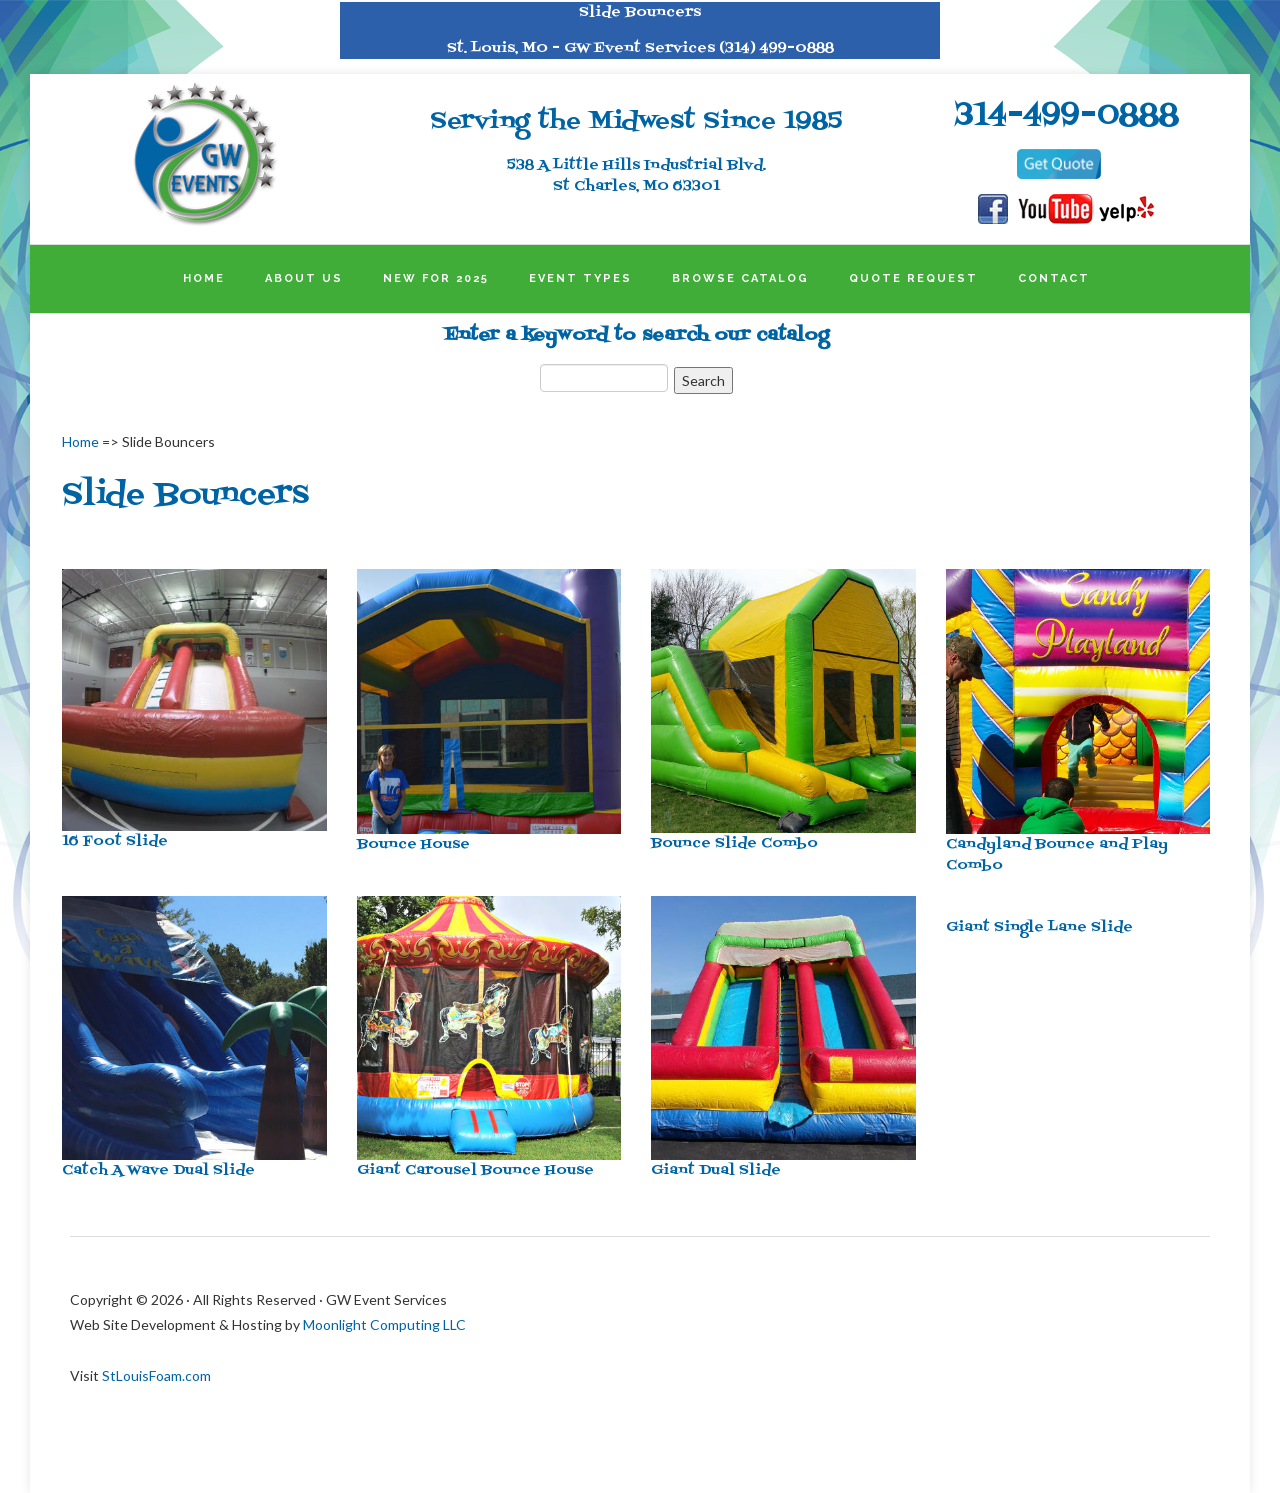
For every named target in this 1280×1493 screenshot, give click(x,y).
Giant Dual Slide (716, 1170)
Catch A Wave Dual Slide (158, 1170)
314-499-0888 (1067, 116)
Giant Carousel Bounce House (475, 1170)
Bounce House (413, 844)
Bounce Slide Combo (734, 843)
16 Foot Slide (115, 841)
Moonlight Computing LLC (384, 1324)
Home (80, 441)
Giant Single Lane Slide (1039, 927)
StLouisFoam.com (156, 1375)
